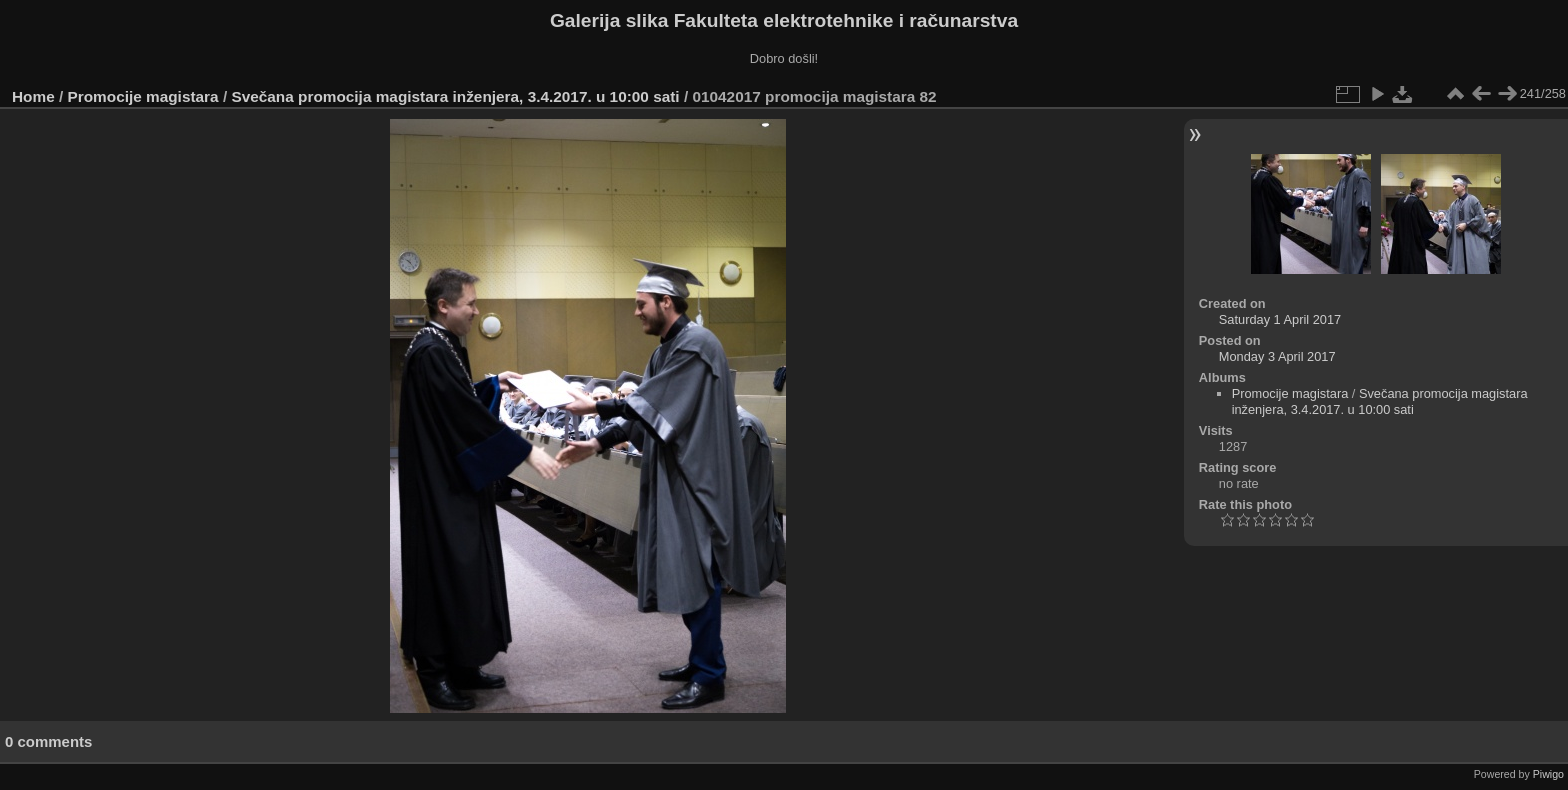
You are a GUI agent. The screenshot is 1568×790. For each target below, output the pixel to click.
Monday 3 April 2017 (1277, 356)
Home (33, 96)
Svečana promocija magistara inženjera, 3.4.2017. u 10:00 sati (455, 96)
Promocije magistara (143, 96)
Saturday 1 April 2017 (1280, 319)
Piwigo (1548, 774)
